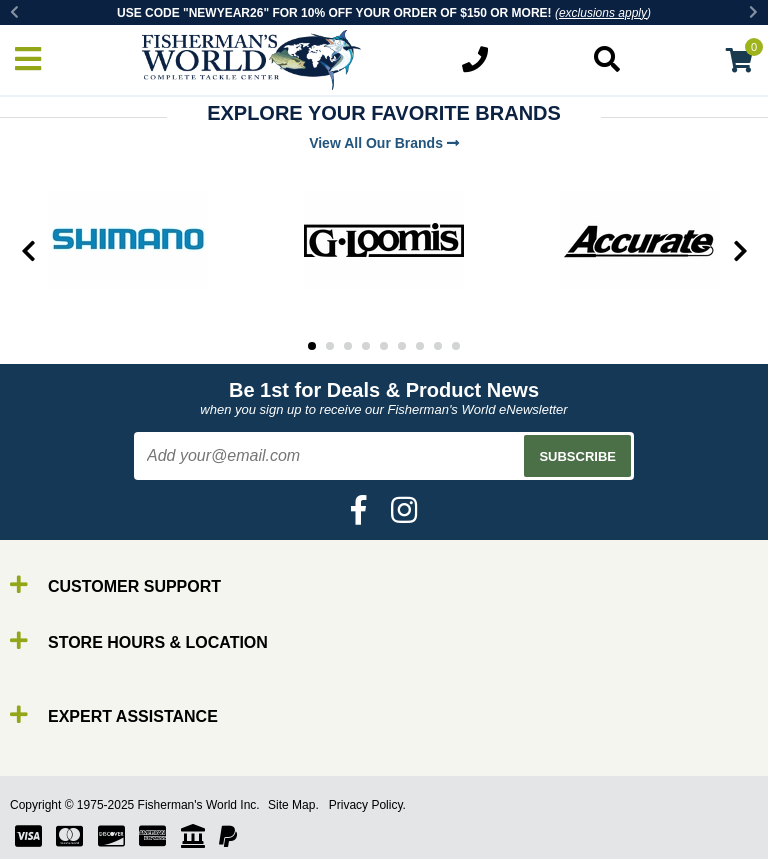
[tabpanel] (128, 240)
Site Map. (293, 805)
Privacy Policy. (367, 805)
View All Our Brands (384, 143)
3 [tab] (348, 346)
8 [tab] (438, 346)
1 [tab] (312, 346)
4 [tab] (366, 346)
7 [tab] (420, 346)
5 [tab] (384, 346)
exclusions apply (603, 13)
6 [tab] (402, 346)
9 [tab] (456, 346)
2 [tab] (330, 346)
